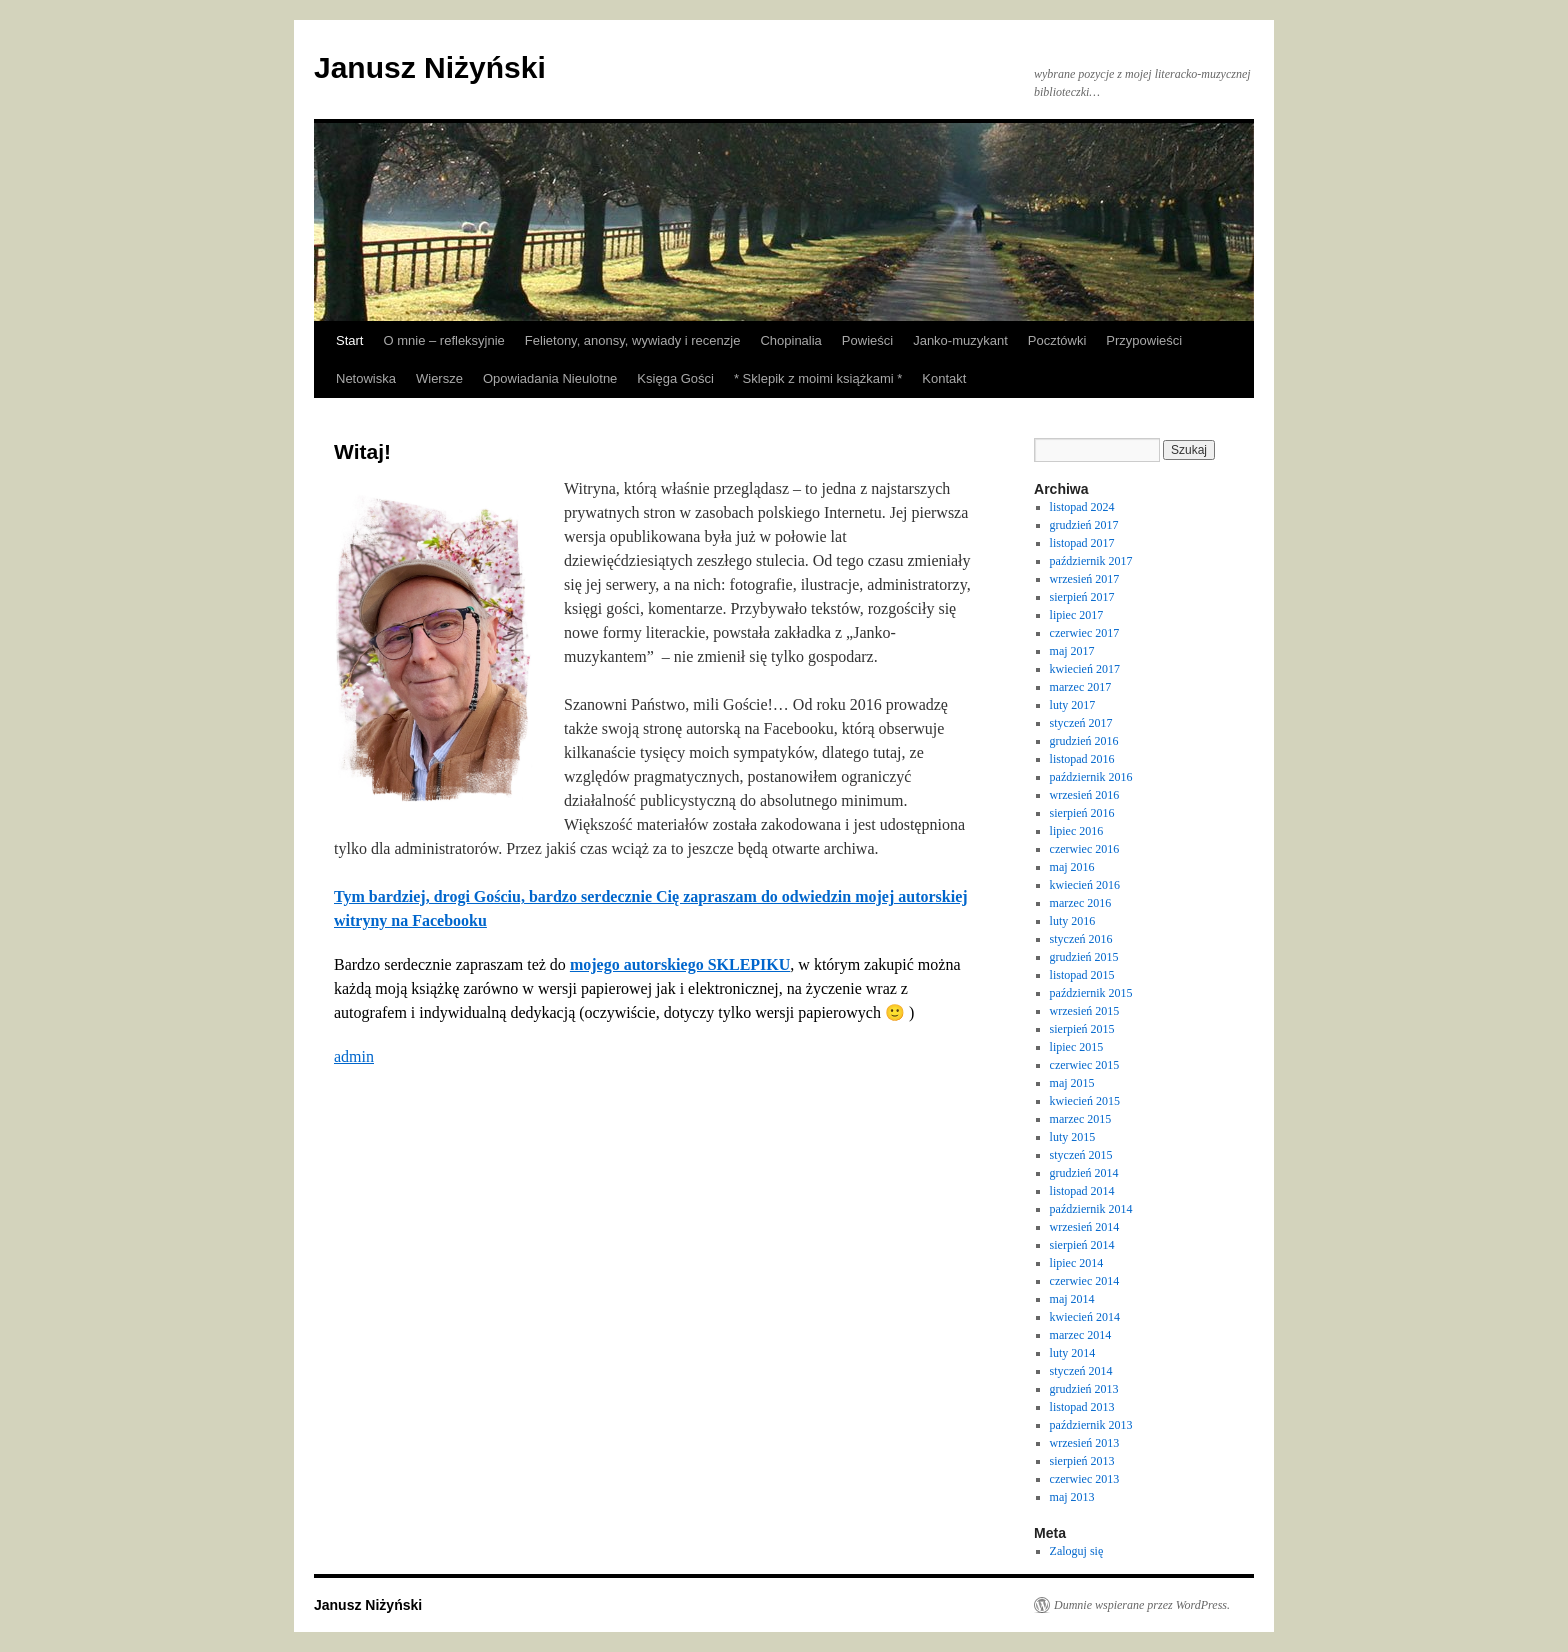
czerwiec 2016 (1085, 849)
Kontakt (944, 378)
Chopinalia (790, 340)
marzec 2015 (1081, 1119)
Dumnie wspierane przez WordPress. (1142, 1605)
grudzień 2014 (1084, 1173)
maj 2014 (1072, 1299)
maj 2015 (1072, 1083)
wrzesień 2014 (1085, 1227)
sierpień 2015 (1082, 1029)
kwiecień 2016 (1085, 885)
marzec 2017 (1081, 687)
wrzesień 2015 (1085, 1011)
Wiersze (439, 378)
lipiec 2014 (1077, 1263)
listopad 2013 (1082, 1407)
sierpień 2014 (1082, 1245)
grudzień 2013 (1084, 1389)
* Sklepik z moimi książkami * (818, 378)
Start (349, 340)
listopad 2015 (1082, 975)
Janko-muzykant (960, 340)
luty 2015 (1073, 1137)
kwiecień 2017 (1085, 669)
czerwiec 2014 (1085, 1281)
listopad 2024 (1082, 507)
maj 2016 (1072, 867)
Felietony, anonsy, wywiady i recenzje (633, 340)
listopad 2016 (1082, 759)
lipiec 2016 (1077, 831)
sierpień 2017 (1082, 597)
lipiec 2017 (1077, 615)
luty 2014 (1073, 1353)
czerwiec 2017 (1085, 633)
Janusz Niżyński (430, 67)
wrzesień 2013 (1085, 1443)
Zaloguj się (1077, 1551)
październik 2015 (1091, 993)
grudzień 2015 (1084, 957)
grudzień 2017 (1084, 525)
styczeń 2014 (1081, 1371)
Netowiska (366, 378)
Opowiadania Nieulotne (550, 378)
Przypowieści (1144, 340)
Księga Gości (675, 378)
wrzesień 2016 (1085, 795)
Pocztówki (1057, 340)
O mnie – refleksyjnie (443, 340)
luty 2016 (1073, 921)
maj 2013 (1072, 1497)
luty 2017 (1073, 705)
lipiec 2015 (1077, 1047)
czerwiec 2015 (1085, 1065)
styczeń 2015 (1081, 1155)
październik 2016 (1091, 777)
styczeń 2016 (1081, 939)
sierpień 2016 (1082, 813)
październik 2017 (1091, 561)
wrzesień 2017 (1085, 579)
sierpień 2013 (1082, 1461)
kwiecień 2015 (1085, 1101)
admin (354, 1056)
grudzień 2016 (1084, 741)
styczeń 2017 (1081, 723)
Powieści (867, 340)
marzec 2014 (1081, 1335)
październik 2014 (1091, 1209)
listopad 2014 (1082, 1191)
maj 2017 (1072, 651)
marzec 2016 (1081, 903)
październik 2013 (1091, 1425)
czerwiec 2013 (1085, 1479)
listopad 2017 (1082, 543)
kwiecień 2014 (1085, 1317)
